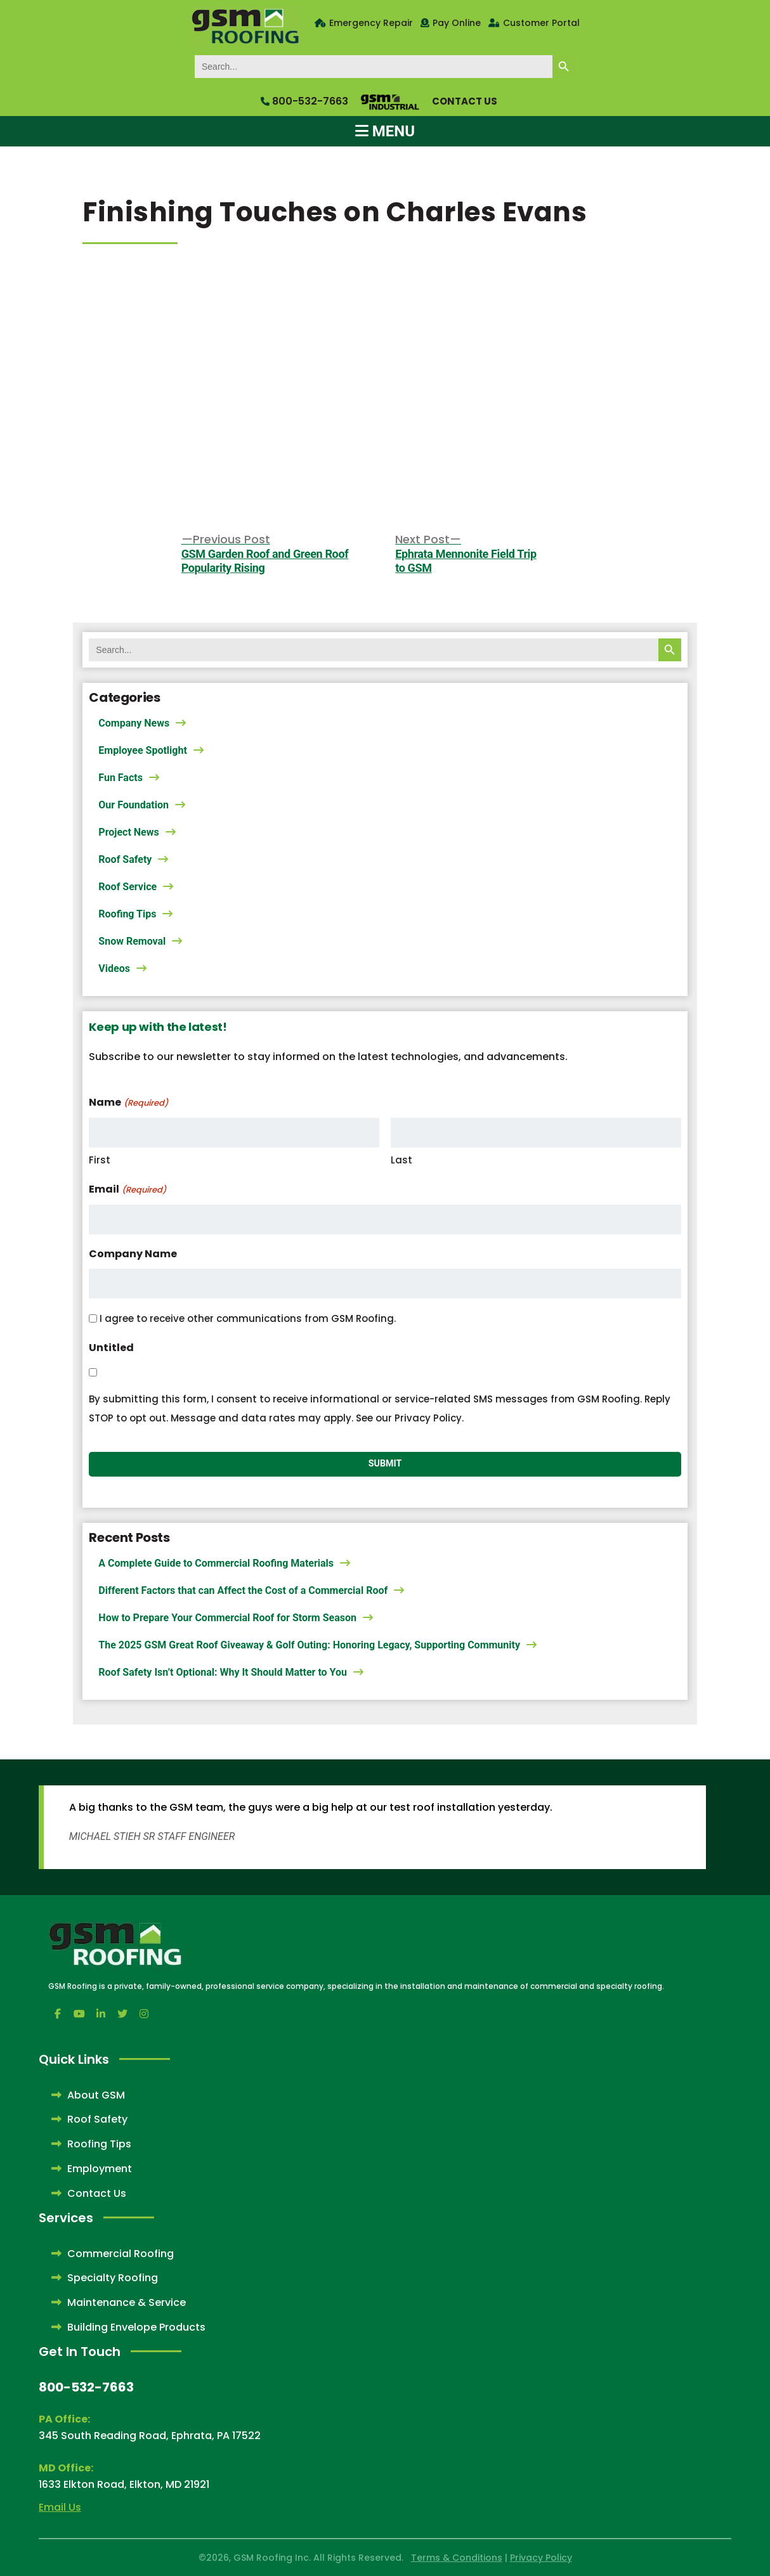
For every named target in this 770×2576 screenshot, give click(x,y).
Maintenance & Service (118, 2302)
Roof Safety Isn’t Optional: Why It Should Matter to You (222, 1672)
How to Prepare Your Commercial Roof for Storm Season (227, 1618)
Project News (128, 832)
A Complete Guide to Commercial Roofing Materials (216, 1563)
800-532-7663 (304, 101)
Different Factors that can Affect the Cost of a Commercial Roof (243, 1590)
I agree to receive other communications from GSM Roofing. (248, 1318)
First (99, 1160)
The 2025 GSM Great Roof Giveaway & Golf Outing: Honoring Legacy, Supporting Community (309, 1645)
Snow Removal (132, 941)
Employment (91, 2168)
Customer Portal (541, 22)
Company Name (133, 1253)
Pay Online (457, 22)
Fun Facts (120, 778)
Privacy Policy (541, 2557)
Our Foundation (133, 805)
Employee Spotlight (142, 750)
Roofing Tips (127, 914)
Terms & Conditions (456, 2557)
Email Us (60, 2507)
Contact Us (464, 101)
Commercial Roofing (112, 2253)
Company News (133, 723)
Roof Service (127, 887)
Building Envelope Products (128, 2327)
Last (401, 1160)
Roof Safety (125, 859)
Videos (114, 968)
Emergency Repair (371, 22)
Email (127, 1190)
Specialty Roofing (104, 2277)
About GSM (88, 2095)
